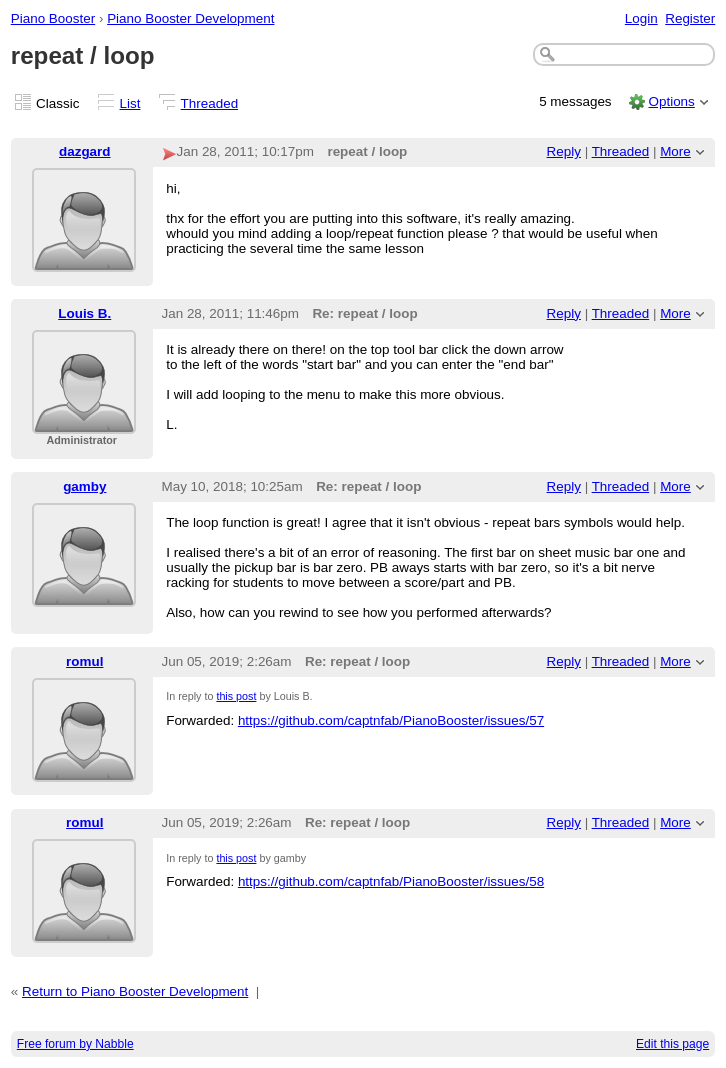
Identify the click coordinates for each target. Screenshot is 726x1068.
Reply (564, 151)
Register (690, 18)
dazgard (85, 151)
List (130, 103)
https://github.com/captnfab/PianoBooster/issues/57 (391, 720)
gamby (84, 486)
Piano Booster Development (190, 18)
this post (236, 696)
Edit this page (672, 1044)
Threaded (210, 103)
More (675, 151)
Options (671, 101)
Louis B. (84, 313)
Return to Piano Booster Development (135, 991)
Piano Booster (53, 18)
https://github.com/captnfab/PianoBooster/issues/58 (391, 881)
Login (641, 18)
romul (84, 661)
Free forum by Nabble (75, 1044)
